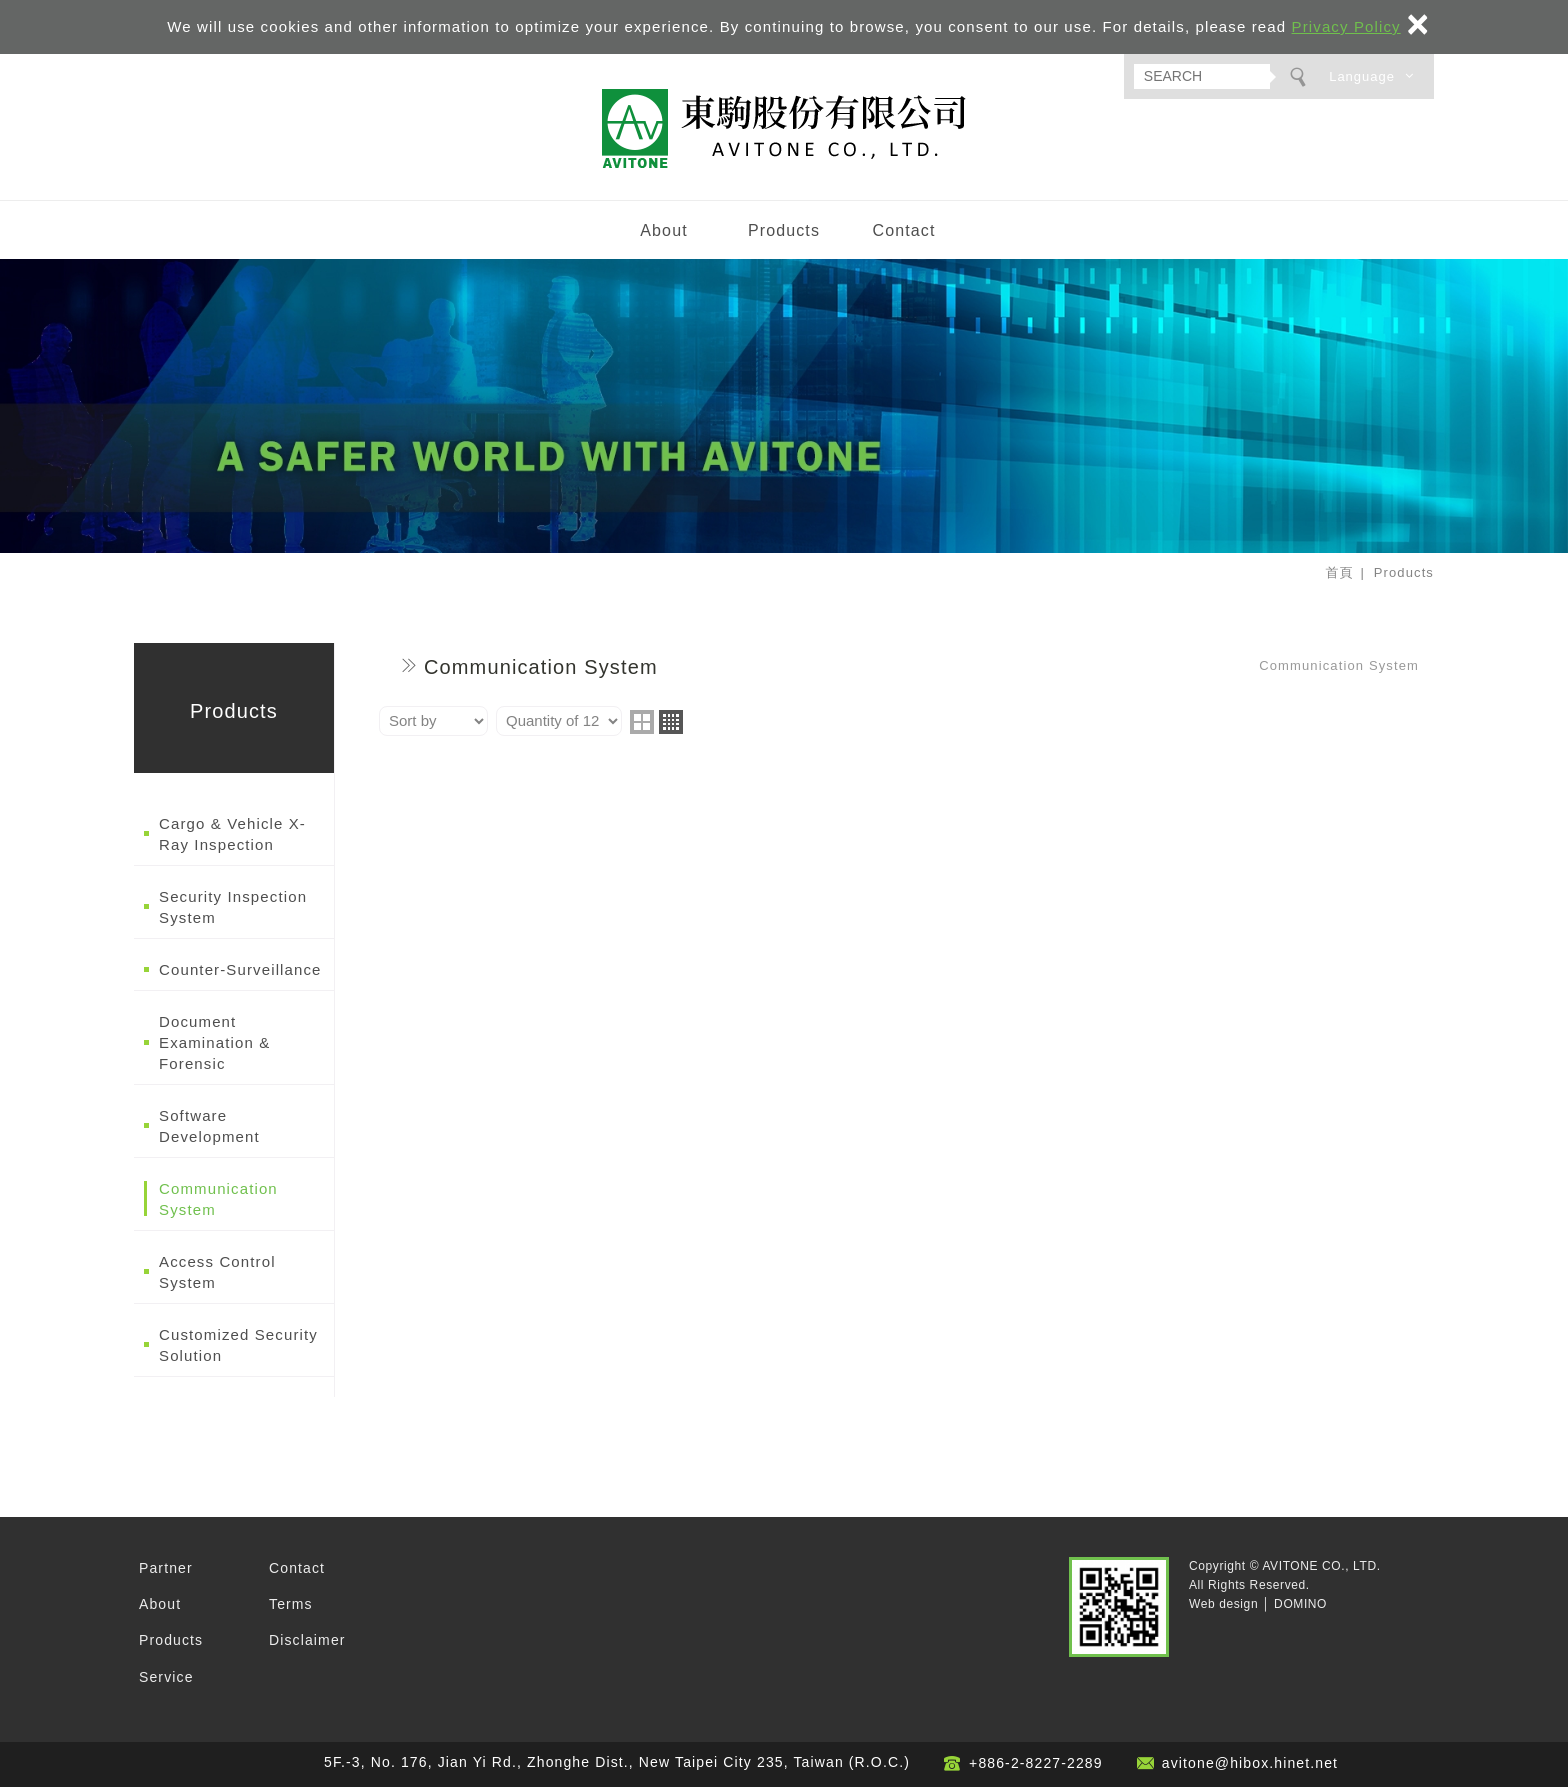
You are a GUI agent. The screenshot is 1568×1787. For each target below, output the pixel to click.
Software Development (209, 1126)
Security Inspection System (233, 907)
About (663, 230)
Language (1362, 76)
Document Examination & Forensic (214, 1042)
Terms (291, 1604)
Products (784, 230)
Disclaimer (307, 1640)
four (671, 722)
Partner (166, 1568)
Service (166, 1677)
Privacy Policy (1346, 26)
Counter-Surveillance (240, 969)
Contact (903, 230)
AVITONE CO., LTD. (784, 128)
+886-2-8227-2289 (1036, 1763)
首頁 (1339, 572)
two (642, 722)
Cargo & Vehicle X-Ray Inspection (232, 834)
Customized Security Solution (238, 1345)
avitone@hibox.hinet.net (1250, 1763)
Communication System (218, 1199)
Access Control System (217, 1272)
